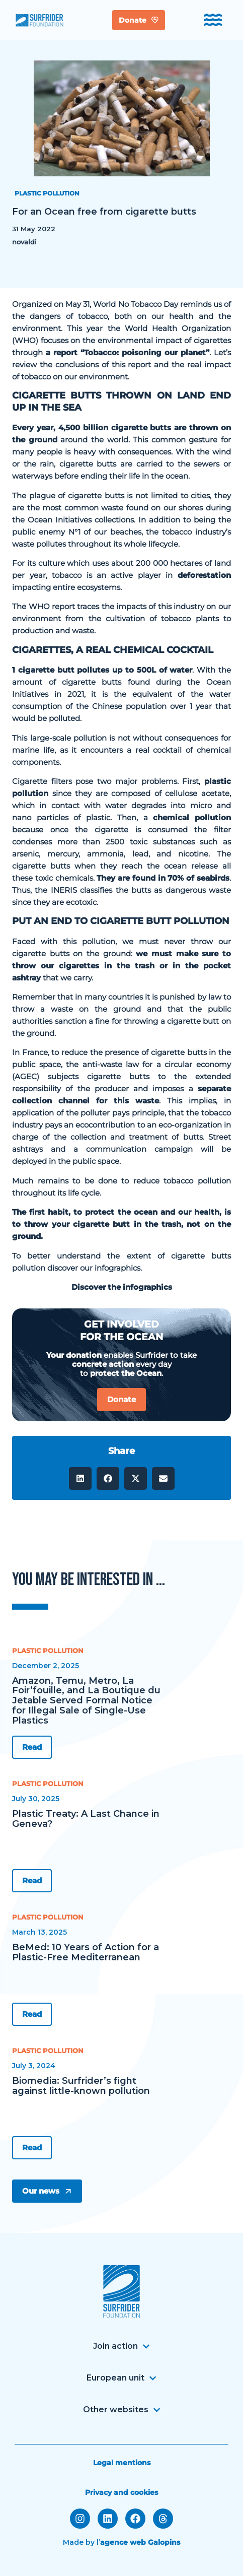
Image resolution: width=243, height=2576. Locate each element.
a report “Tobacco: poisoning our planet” (127, 352)
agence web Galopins (140, 2542)
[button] (80, 1478)
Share (121, 1451)
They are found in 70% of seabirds (163, 878)
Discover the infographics (121, 1287)
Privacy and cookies (121, 2492)
